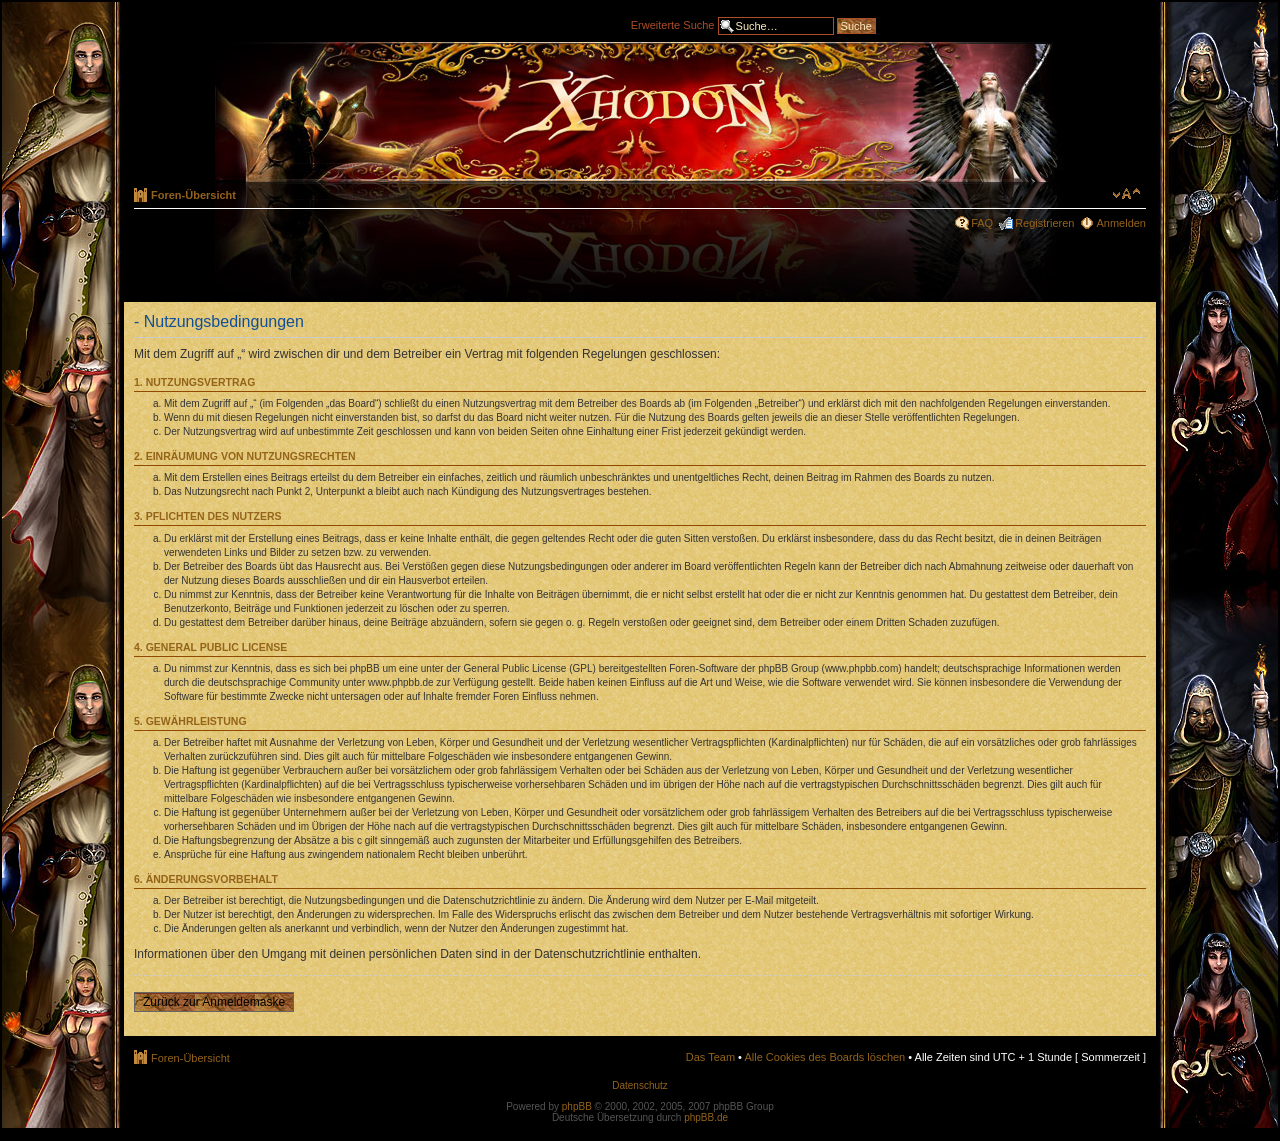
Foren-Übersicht (193, 195)
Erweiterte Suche (673, 24)
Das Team (710, 1057)
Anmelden (1121, 223)
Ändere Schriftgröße (1126, 194)
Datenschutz (640, 1085)
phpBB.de (706, 1117)
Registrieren (1044, 223)
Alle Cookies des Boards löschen (824, 1057)
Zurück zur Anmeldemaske (214, 1002)
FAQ (982, 223)
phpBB (577, 1106)
